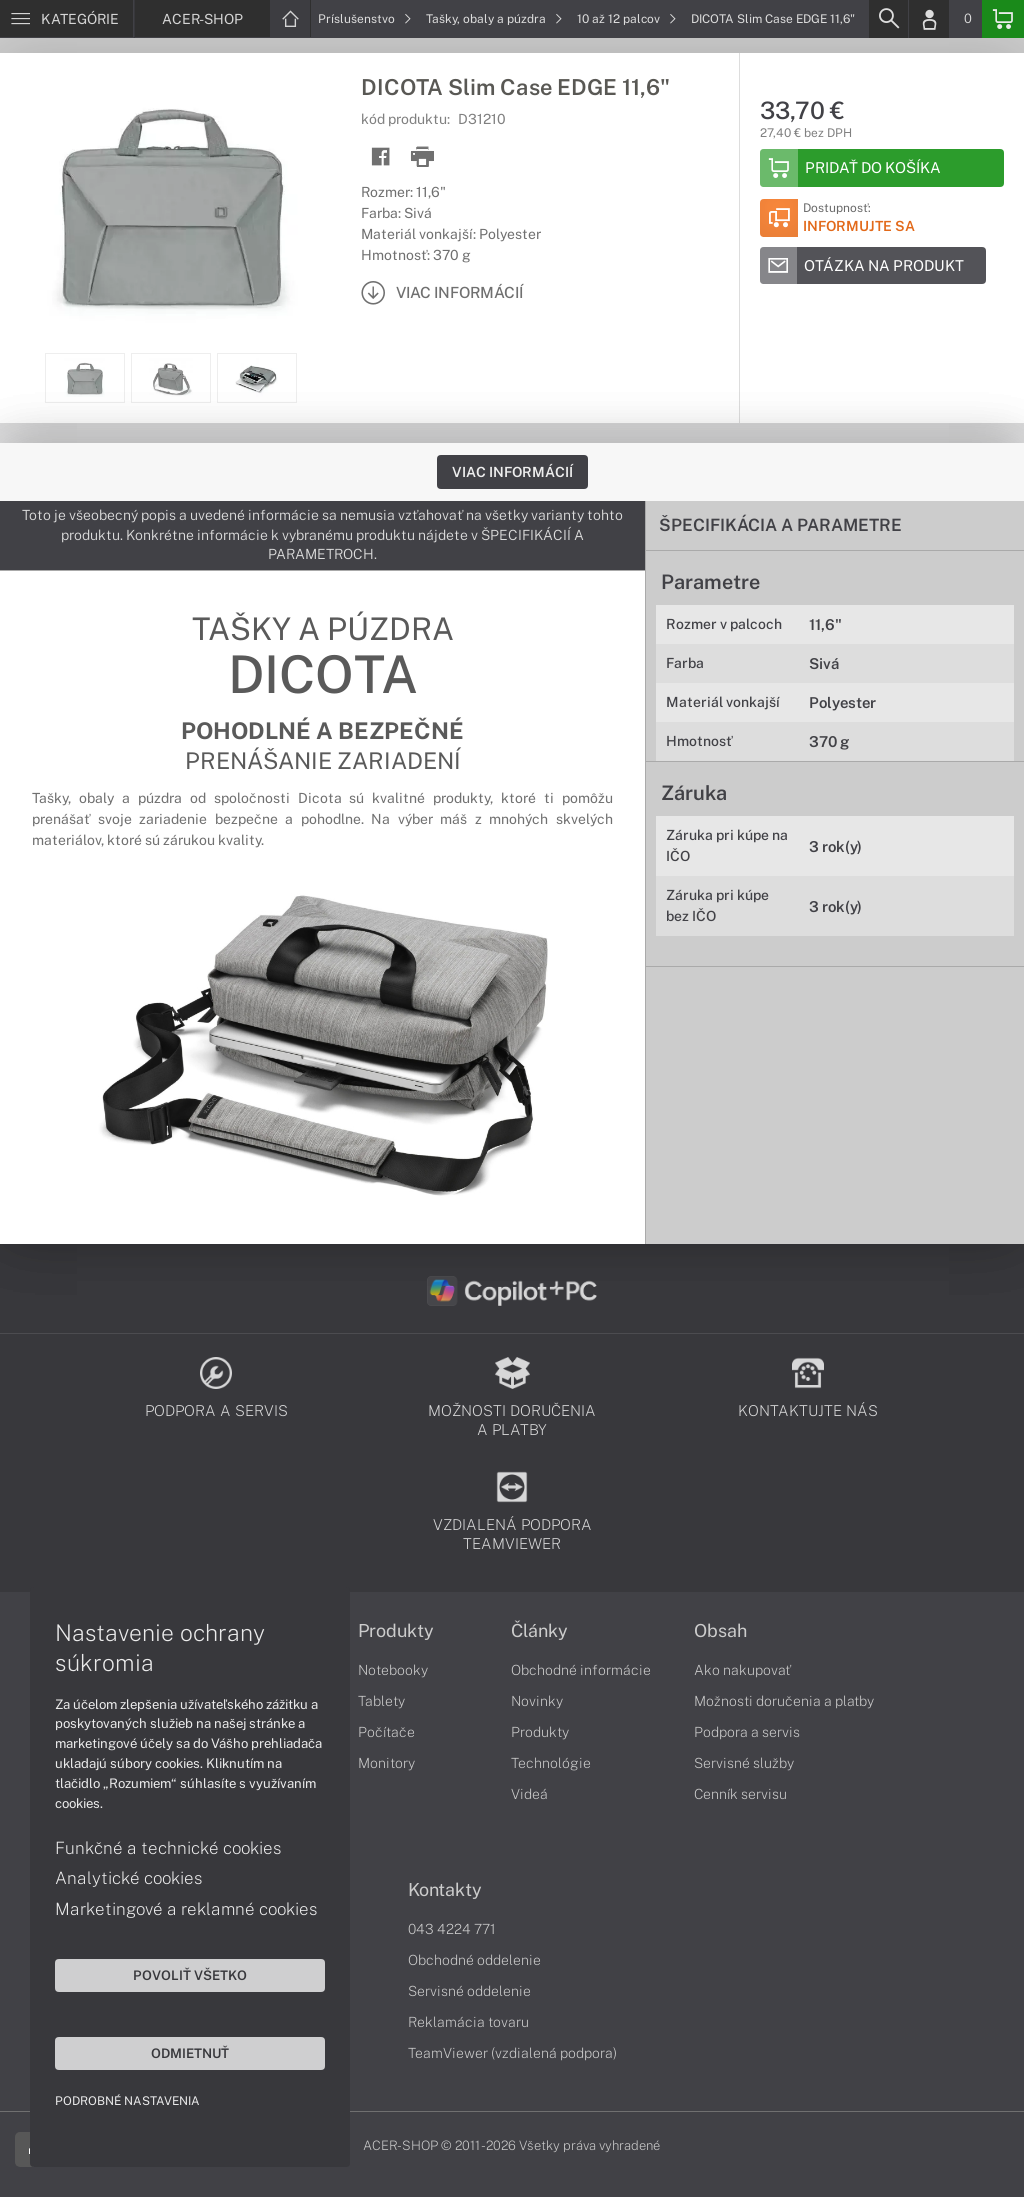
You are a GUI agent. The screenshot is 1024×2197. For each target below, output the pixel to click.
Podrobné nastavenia (127, 2101)
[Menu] (66, 19)
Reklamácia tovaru (468, 2022)
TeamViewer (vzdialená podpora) (512, 2053)
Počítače (386, 1732)
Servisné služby (744, 1763)
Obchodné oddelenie (474, 1960)
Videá (529, 1794)
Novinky (537, 1701)
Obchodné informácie (581, 1670)
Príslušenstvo (365, 19)
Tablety (381, 1701)
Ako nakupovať (742, 1670)
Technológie (551, 1763)
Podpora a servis (747, 1732)
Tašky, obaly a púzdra (494, 19)
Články (539, 1631)
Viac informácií (512, 472)
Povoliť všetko (190, 1975)
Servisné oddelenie (469, 1991)
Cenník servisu (740, 1794)
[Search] (888, 19)
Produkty (396, 1631)
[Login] (929, 19)
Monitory (386, 1763)
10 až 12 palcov (627, 19)
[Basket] (1003, 19)
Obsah (720, 1631)
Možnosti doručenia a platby (784, 1701)
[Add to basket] (882, 168)
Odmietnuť (190, 2053)
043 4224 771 (452, 1929)
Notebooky (393, 1670)
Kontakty (445, 1890)
